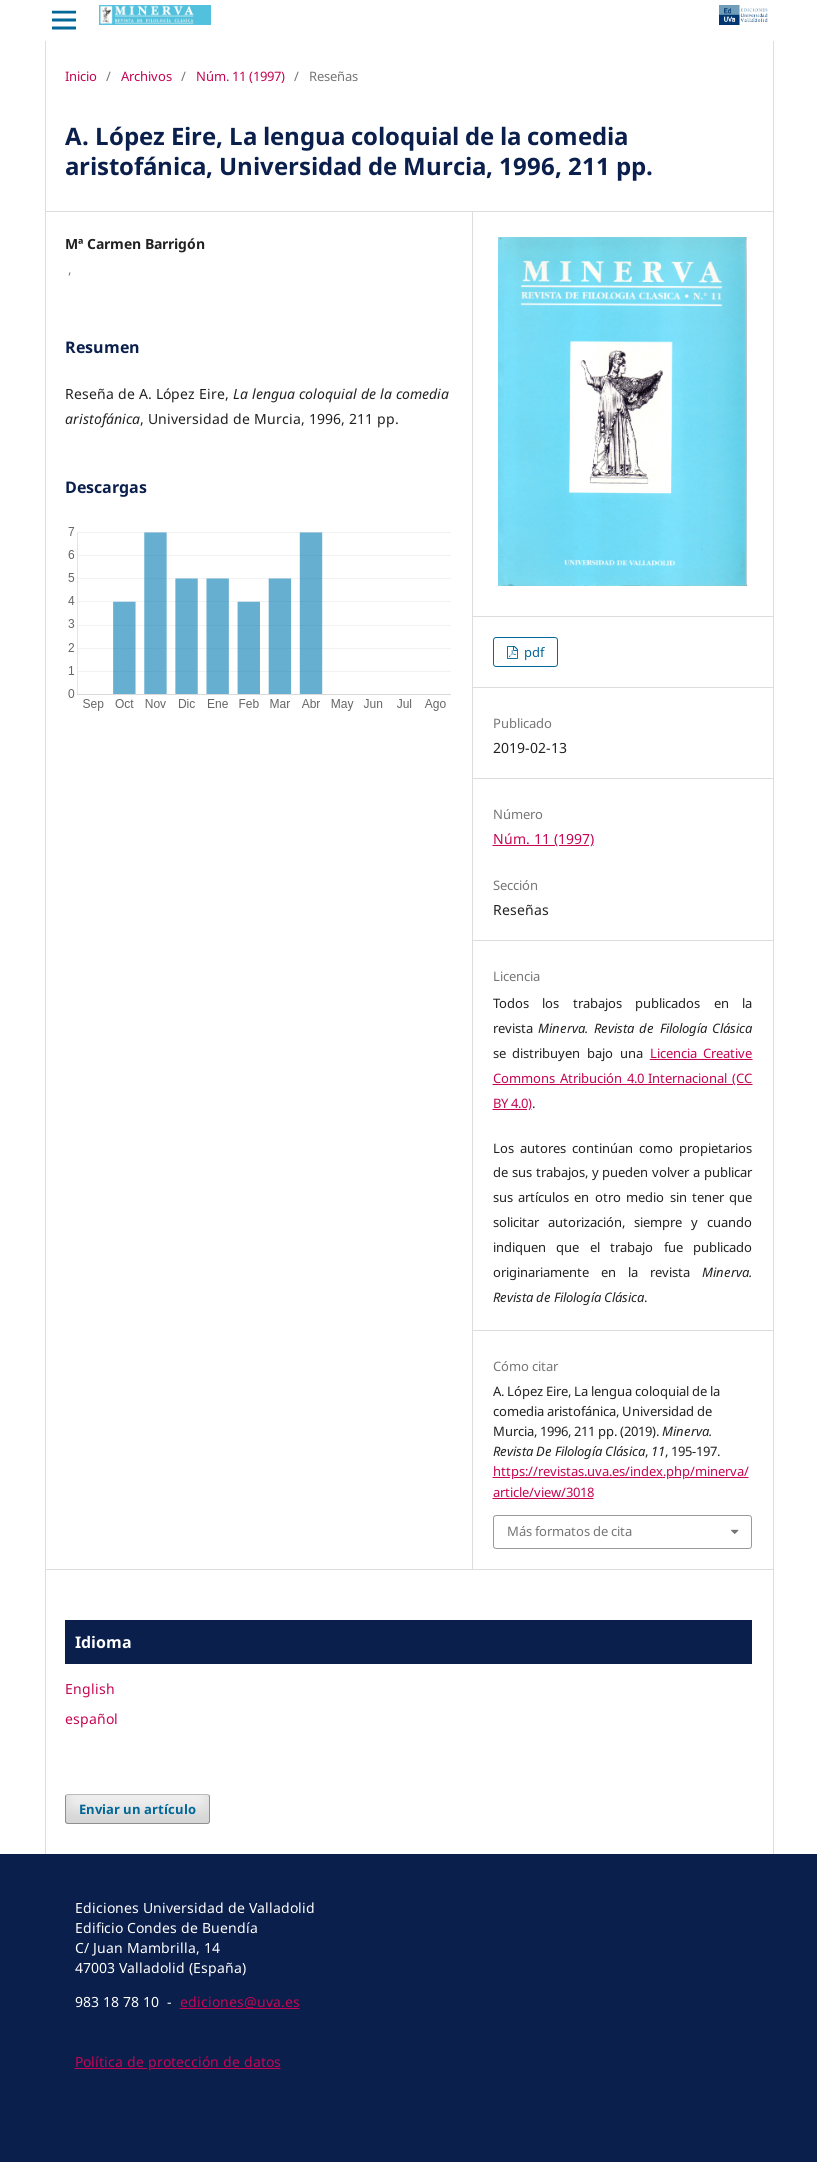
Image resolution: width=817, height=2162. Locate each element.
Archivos (146, 76)
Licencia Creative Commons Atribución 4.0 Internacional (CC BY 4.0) (623, 1078)
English (90, 1688)
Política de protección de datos (178, 2061)
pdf (532, 652)
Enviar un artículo (137, 1809)
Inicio (81, 76)
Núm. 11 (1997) (240, 76)
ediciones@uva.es (240, 2001)
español (91, 1718)
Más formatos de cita (569, 1531)
